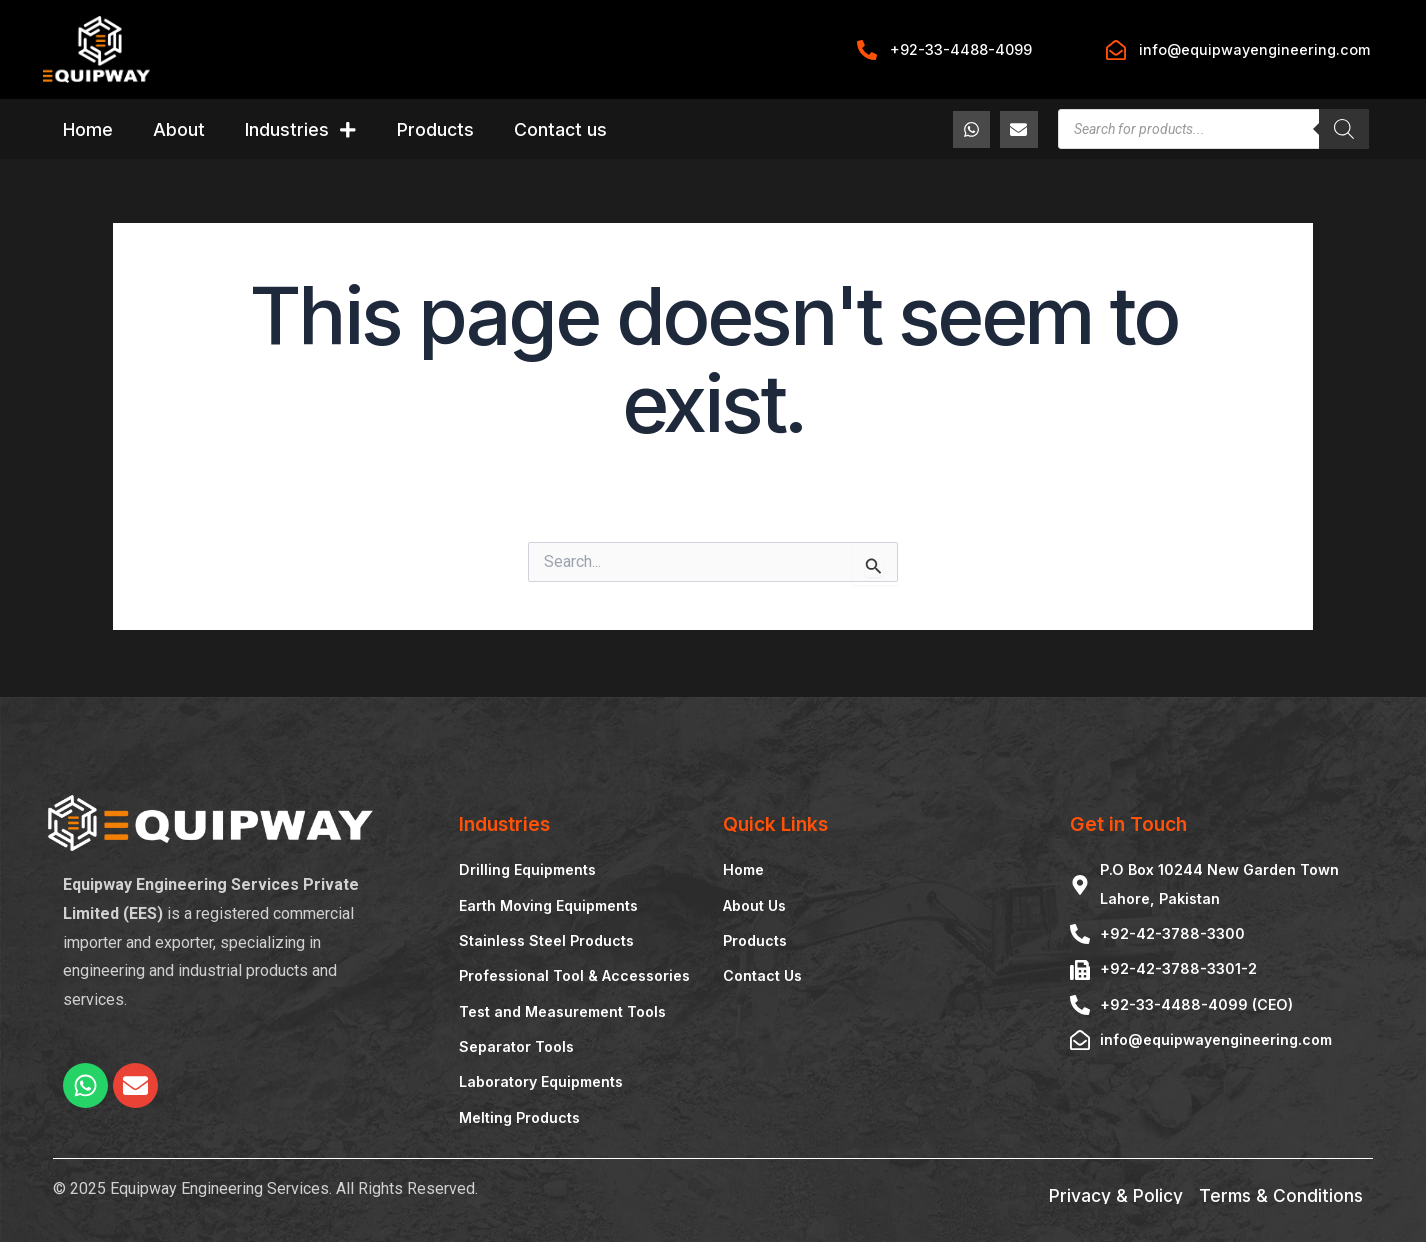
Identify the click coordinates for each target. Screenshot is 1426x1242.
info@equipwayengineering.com (1254, 49)
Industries (301, 130)
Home (88, 129)
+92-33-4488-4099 (961, 49)
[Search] (1344, 129)
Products (435, 129)
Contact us (560, 129)
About (179, 129)
